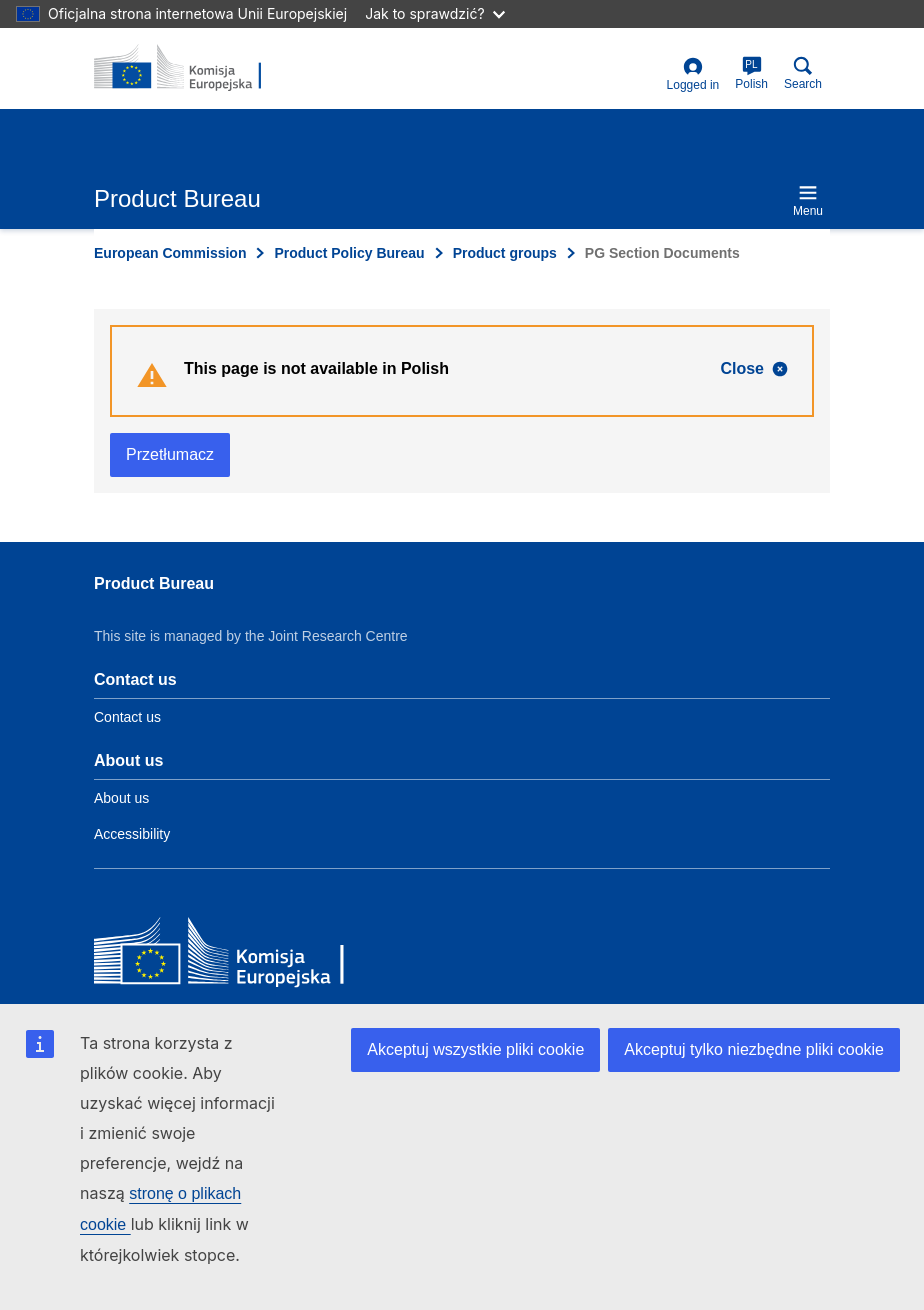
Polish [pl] (751, 73)
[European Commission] (239, 955)
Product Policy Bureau (349, 253)
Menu (808, 200)
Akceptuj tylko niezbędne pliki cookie (754, 1049)
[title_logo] (191, 68)
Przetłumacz (170, 454)
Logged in (693, 74)
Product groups (505, 253)
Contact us (127, 717)
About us (121, 798)
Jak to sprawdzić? (434, 13)
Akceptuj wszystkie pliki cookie (475, 1049)
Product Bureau (154, 583)
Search (803, 73)
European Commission (170, 253)
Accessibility (132, 834)
